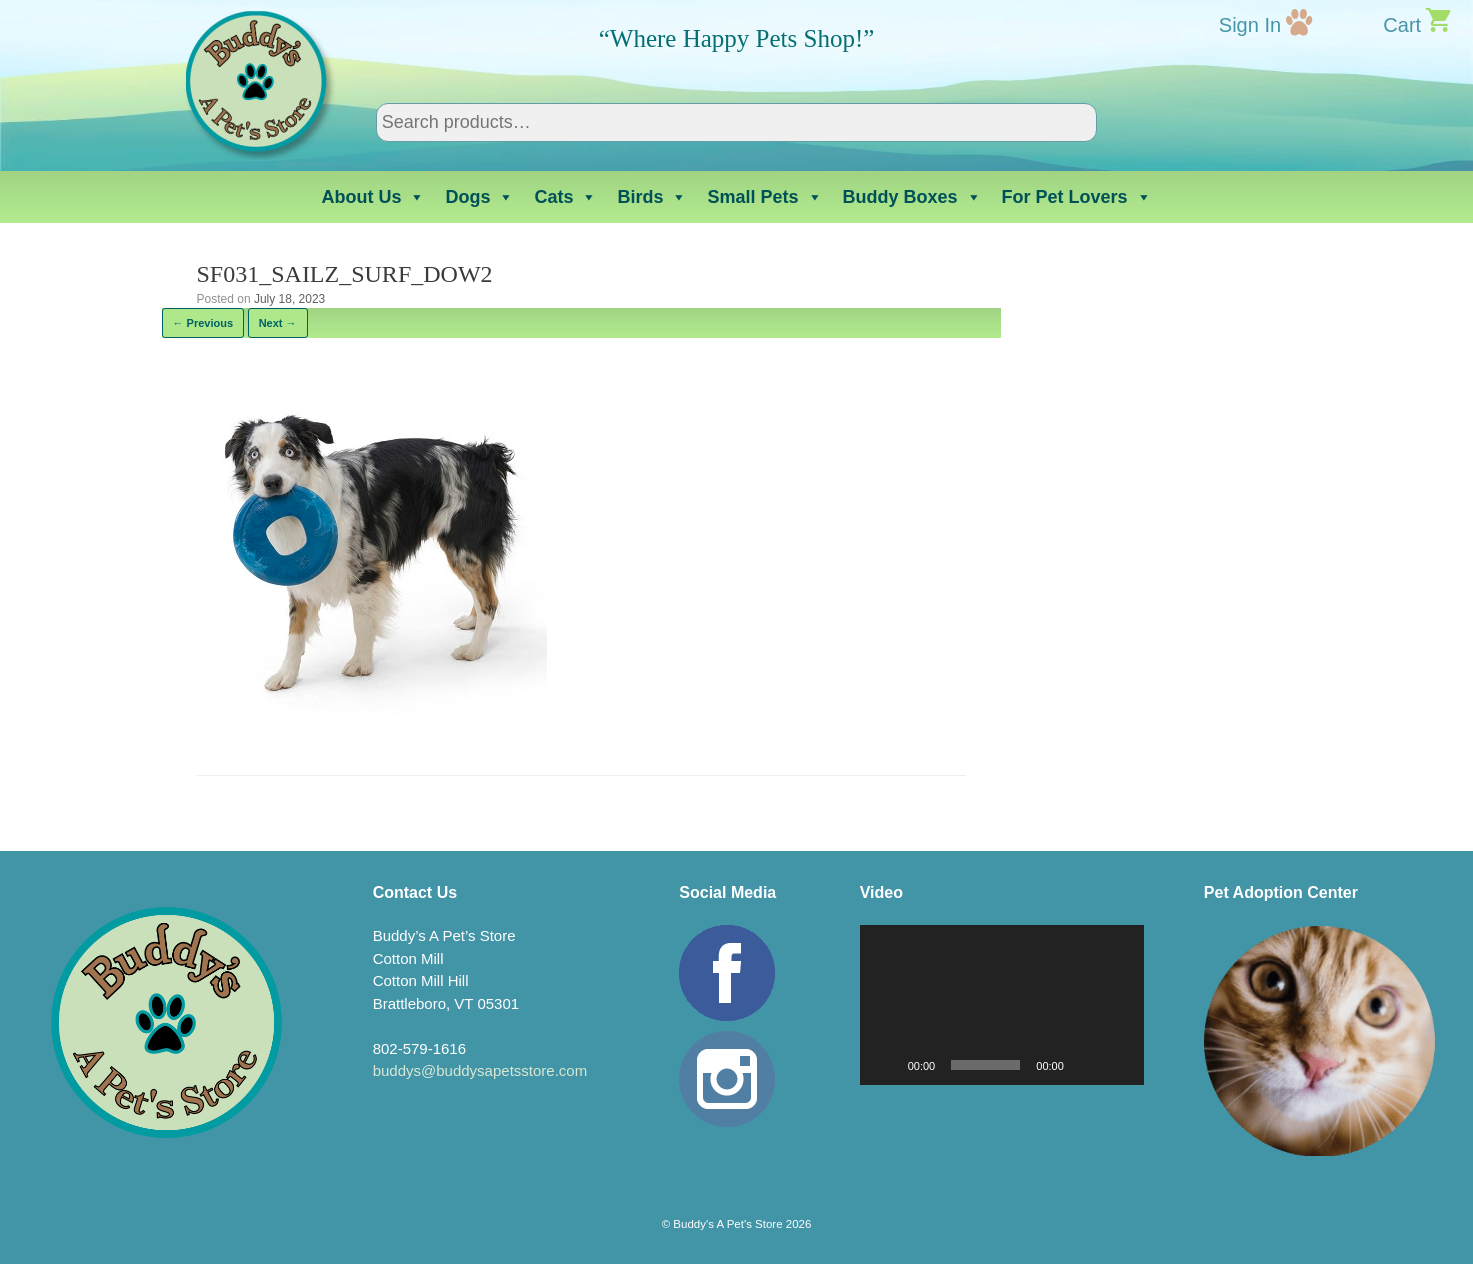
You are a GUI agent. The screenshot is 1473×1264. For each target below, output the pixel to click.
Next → (278, 323)
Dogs (479, 197)
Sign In (1250, 25)
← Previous (203, 323)
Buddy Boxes (912, 197)
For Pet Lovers (1077, 197)
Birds (652, 197)
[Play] (886, 1065)
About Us (373, 197)
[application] (1002, 1005)
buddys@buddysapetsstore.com (480, 1070)
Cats (565, 197)
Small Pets (764, 197)
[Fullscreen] (1118, 1065)
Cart (1402, 25)
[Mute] (1086, 1065)
